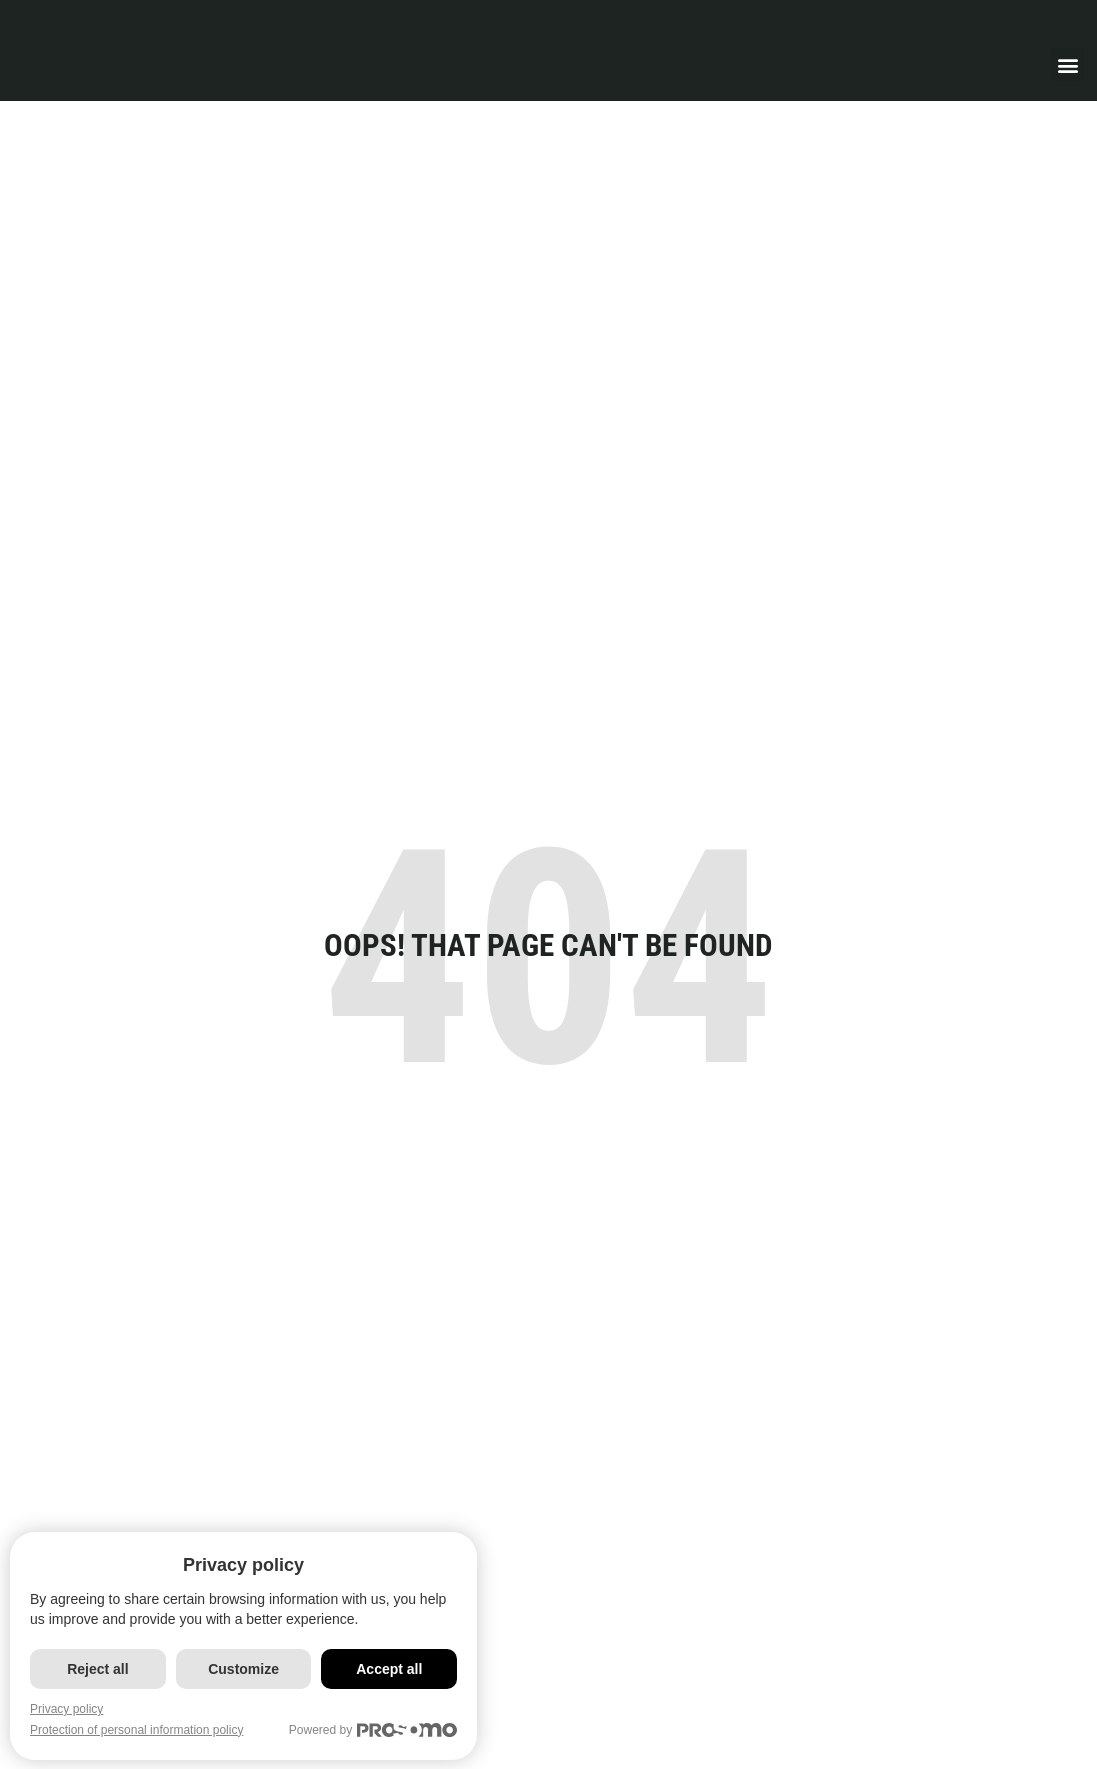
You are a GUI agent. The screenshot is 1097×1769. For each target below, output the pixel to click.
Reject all (98, 1669)
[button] (1067, 64)
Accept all (396, 1669)
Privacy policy (66, 1709)
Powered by (381, 1730)
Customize (247, 1669)
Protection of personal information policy (136, 1730)
